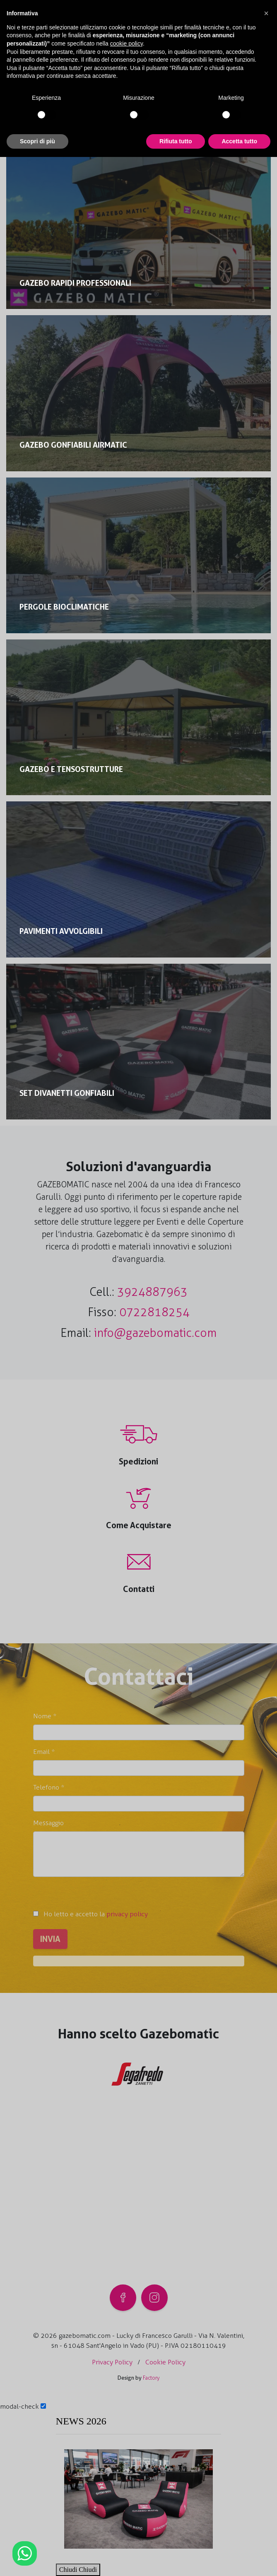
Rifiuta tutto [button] (175, 141)
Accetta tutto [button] (239, 141)
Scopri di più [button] (37, 141)
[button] (266, 13)
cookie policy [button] (126, 43)
